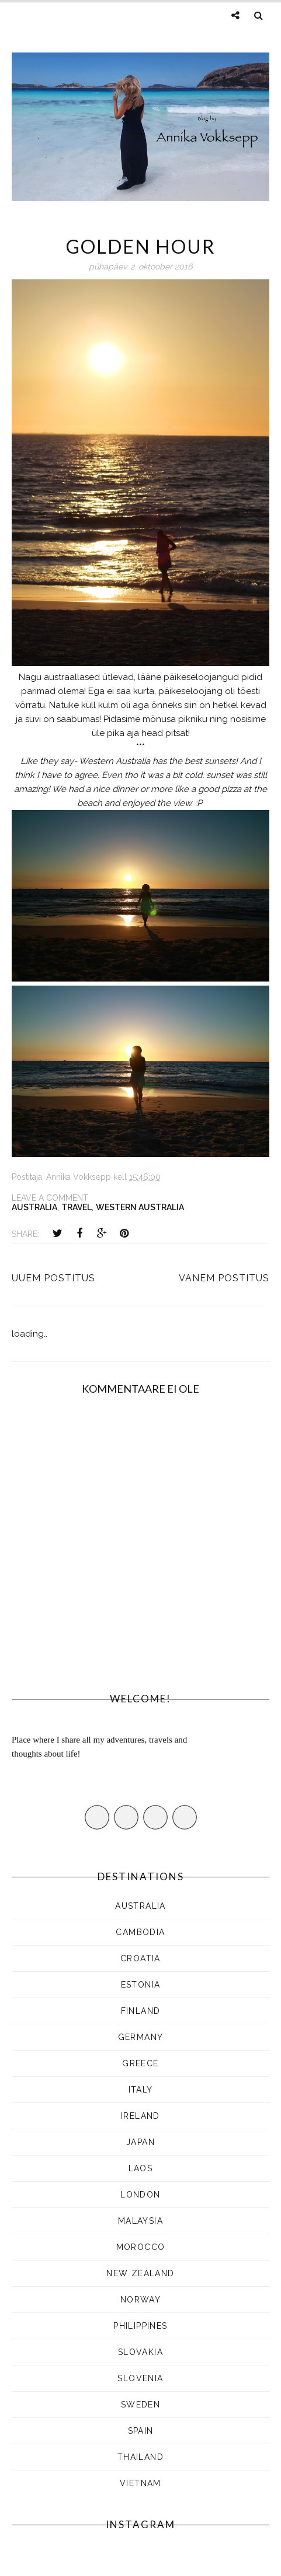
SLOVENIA (140, 2378)
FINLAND (141, 2011)
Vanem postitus (224, 1278)
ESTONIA (141, 1984)
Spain (141, 2430)
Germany (141, 2037)
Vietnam (140, 2483)
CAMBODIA (140, 1932)
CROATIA (140, 1958)
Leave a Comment (50, 1198)
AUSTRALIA (34, 1207)
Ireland (140, 2116)
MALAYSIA (140, 2220)
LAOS (141, 2168)
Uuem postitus (53, 1278)
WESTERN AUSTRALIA (140, 1207)
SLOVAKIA (140, 2352)
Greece (140, 2063)
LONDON (140, 2194)
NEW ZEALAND (140, 2273)
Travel (76, 1207)
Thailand (140, 2457)
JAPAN (140, 2142)
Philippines (140, 2325)
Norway (140, 2299)
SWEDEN (140, 2404)
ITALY (141, 2089)
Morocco (140, 2247)
